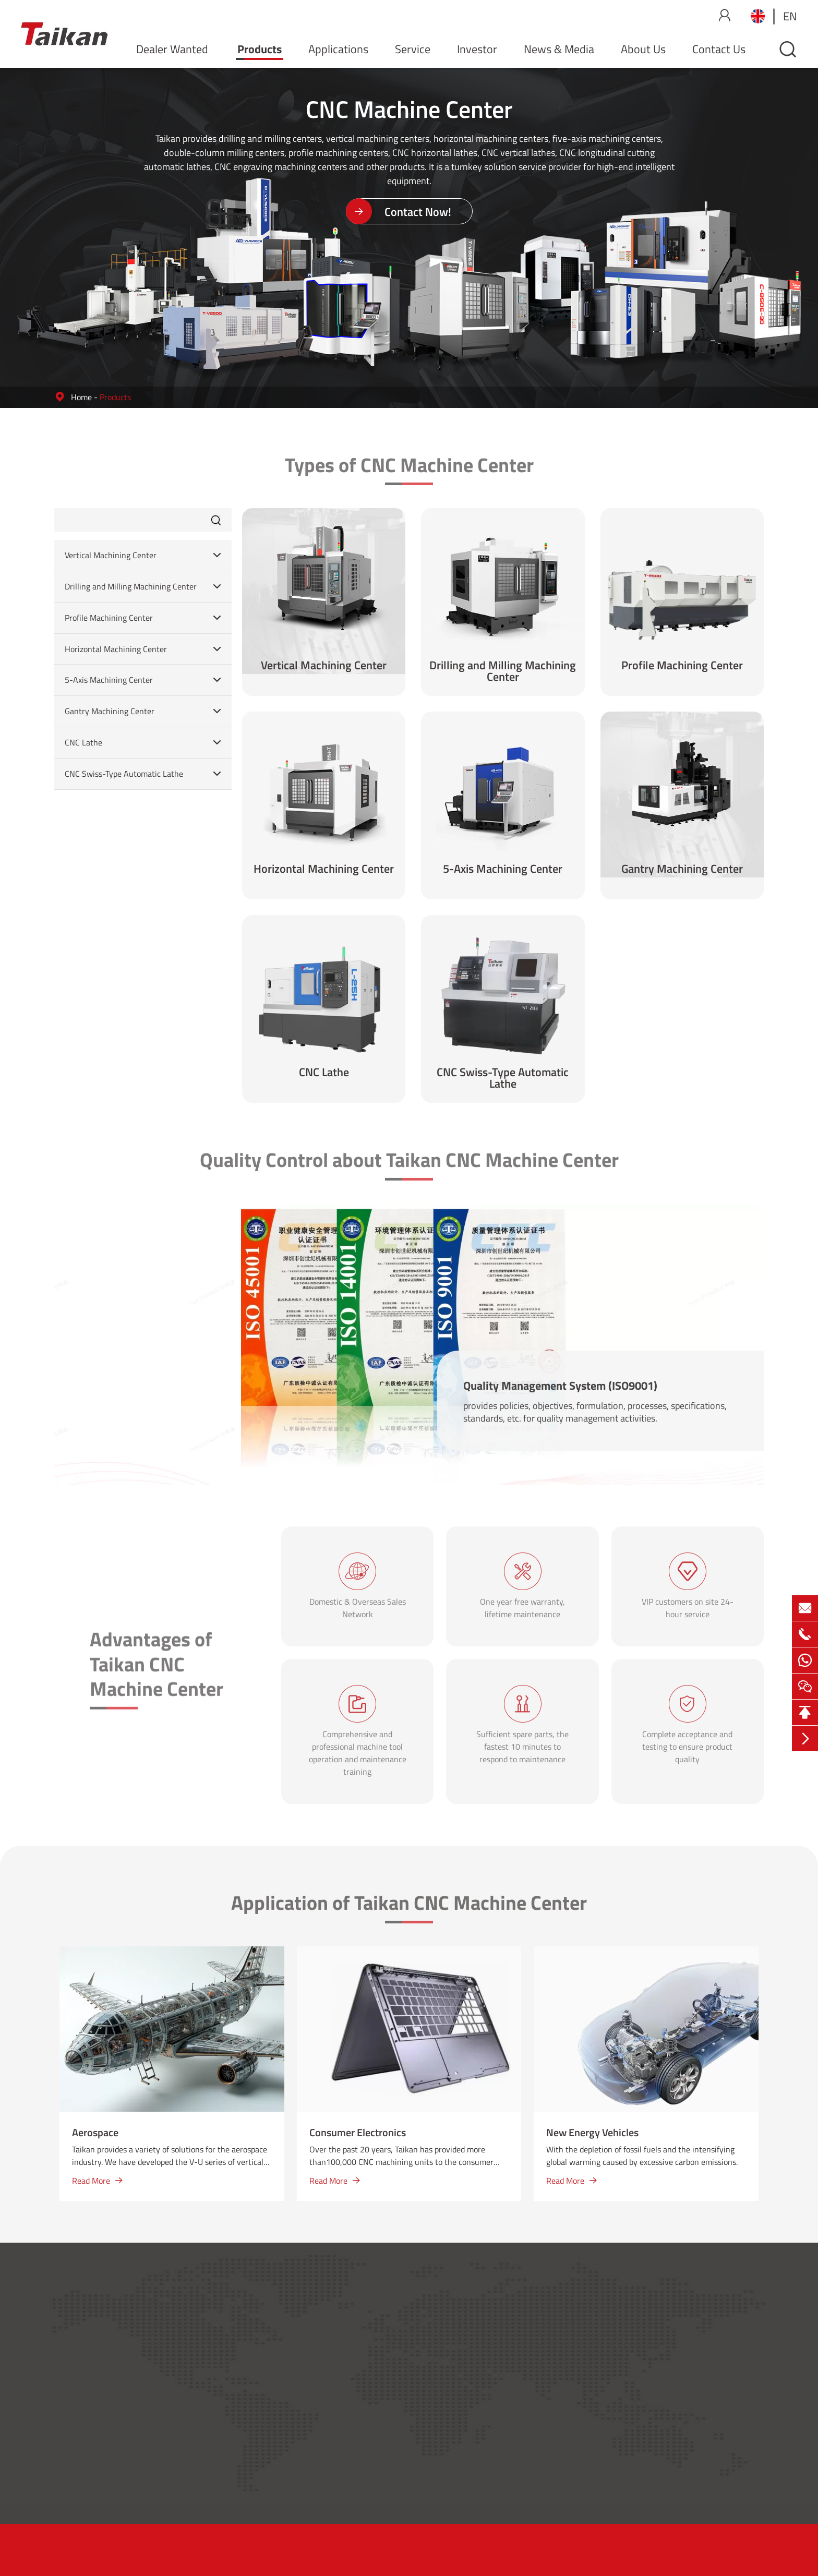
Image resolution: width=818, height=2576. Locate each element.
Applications (338, 49)
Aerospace (95, 2132)
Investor (477, 49)
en (790, 16)
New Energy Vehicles (592, 2132)
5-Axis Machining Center (109, 680)
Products (259, 49)
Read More (97, 2180)
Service (412, 49)
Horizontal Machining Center (116, 649)
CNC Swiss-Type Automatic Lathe (124, 773)
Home (81, 397)
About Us (643, 49)
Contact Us (718, 49)
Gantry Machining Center (109, 711)
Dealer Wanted (172, 49)
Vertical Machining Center (111, 555)
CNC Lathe (83, 742)
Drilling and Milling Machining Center (131, 586)
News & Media (559, 49)
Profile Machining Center (109, 617)
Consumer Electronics (357, 2132)
